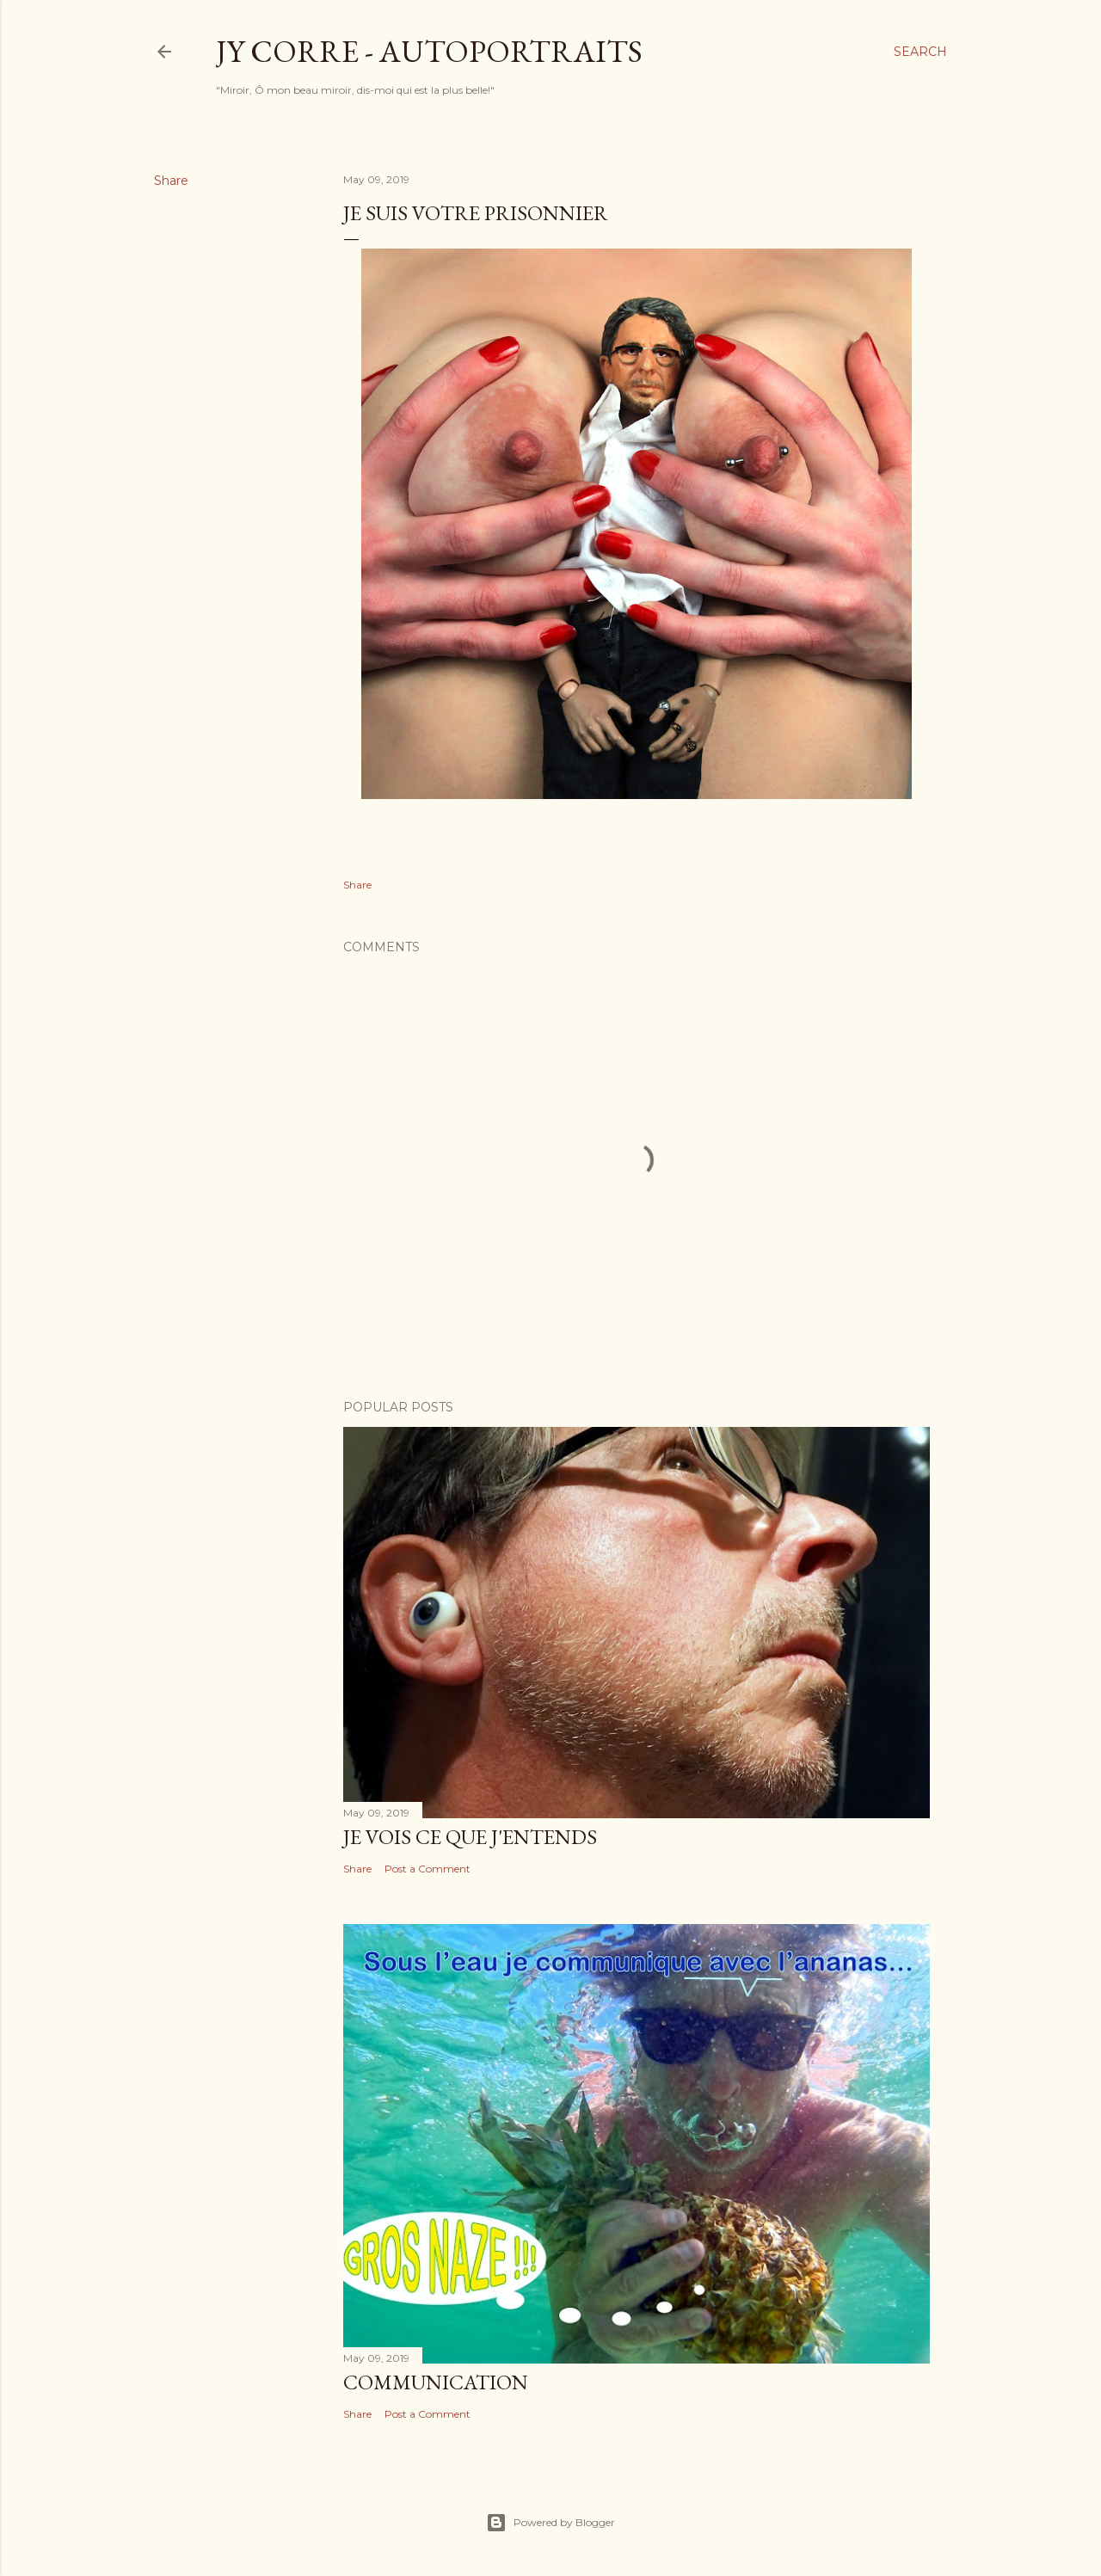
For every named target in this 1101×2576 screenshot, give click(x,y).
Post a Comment (427, 1868)
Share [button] (171, 180)
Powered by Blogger (550, 2522)
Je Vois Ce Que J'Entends (470, 1836)
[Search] (920, 51)
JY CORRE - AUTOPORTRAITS (429, 51)
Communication (435, 2382)
